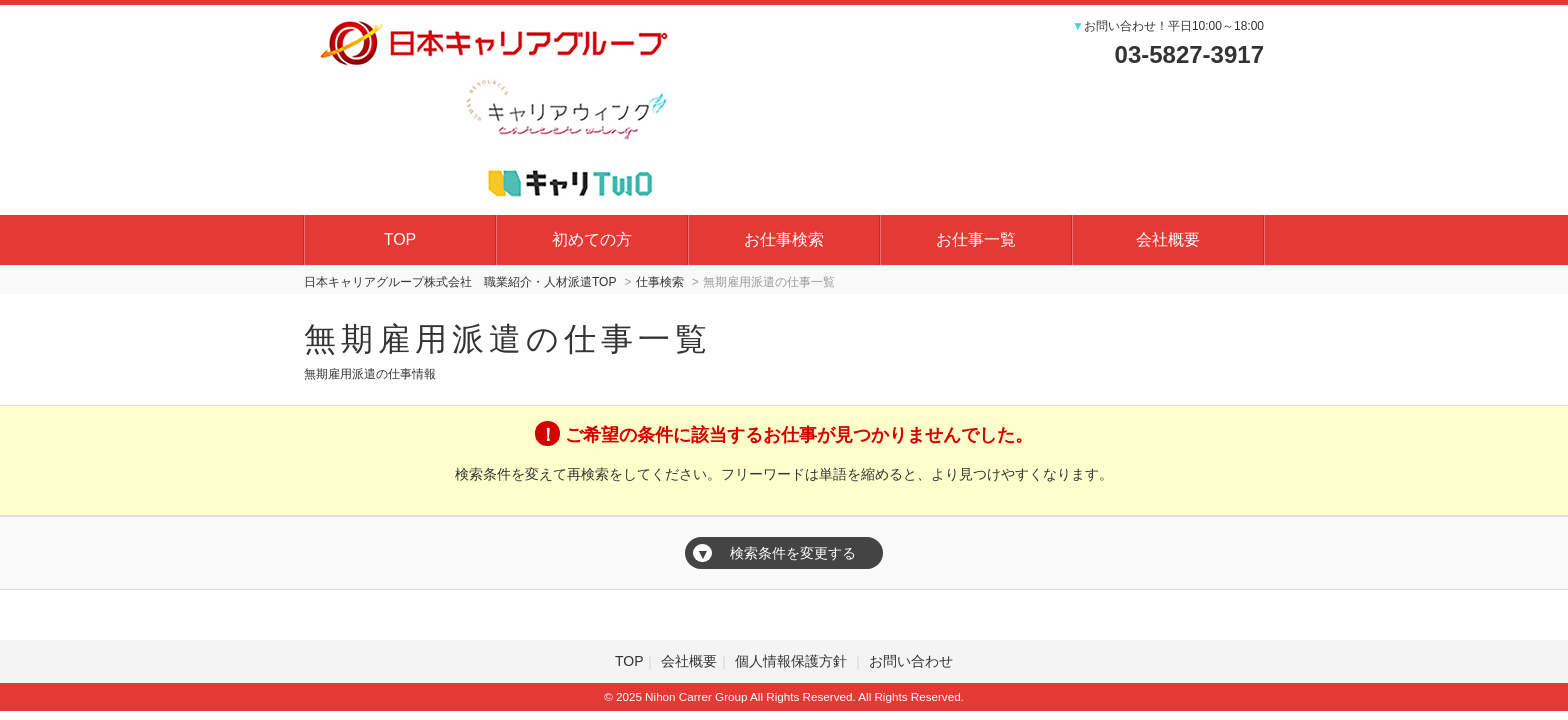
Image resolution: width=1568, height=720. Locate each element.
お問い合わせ (911, 661)
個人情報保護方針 (793, 661)
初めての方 (592, 239)
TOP (400, 239)
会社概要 (1168, 239)
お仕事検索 (784, 239)
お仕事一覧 (976, 239)
